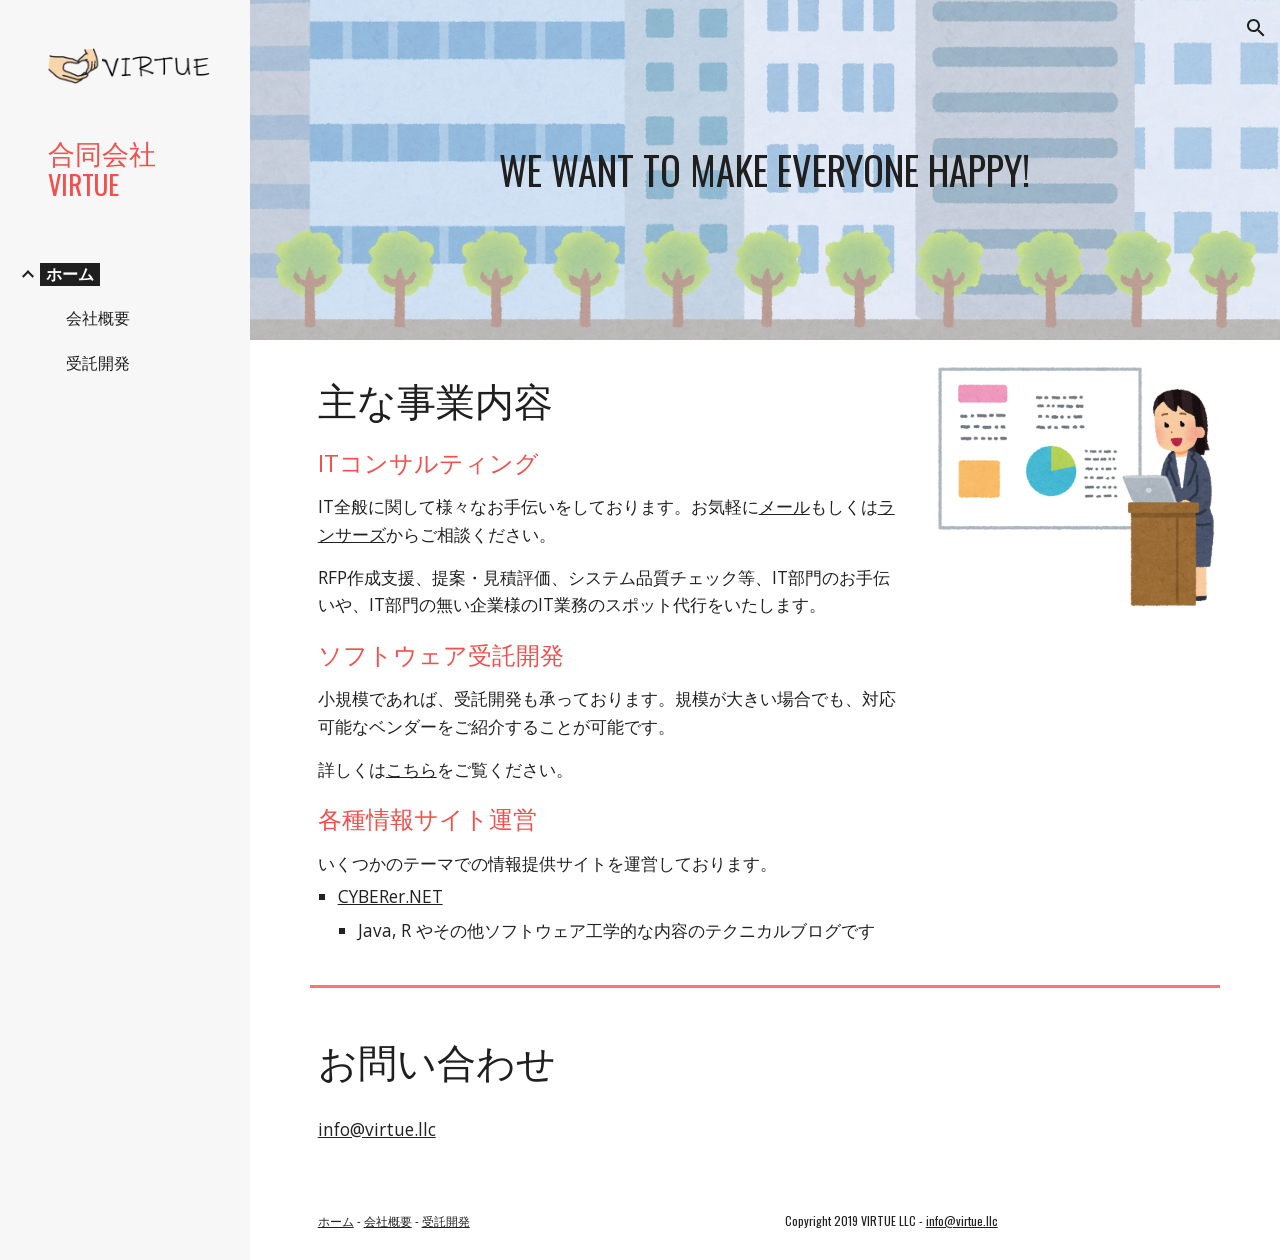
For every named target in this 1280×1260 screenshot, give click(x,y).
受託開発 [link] (98, 363)
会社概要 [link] (98, 318)
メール (784, 506)
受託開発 (446, 1220)
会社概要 (388, 1220)
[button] (1256, 28)
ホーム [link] (70, 274)
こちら (411, 769)
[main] (764, 170)
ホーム (336, 1220)
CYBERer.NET (390, 896)
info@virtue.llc (377, 1129)
